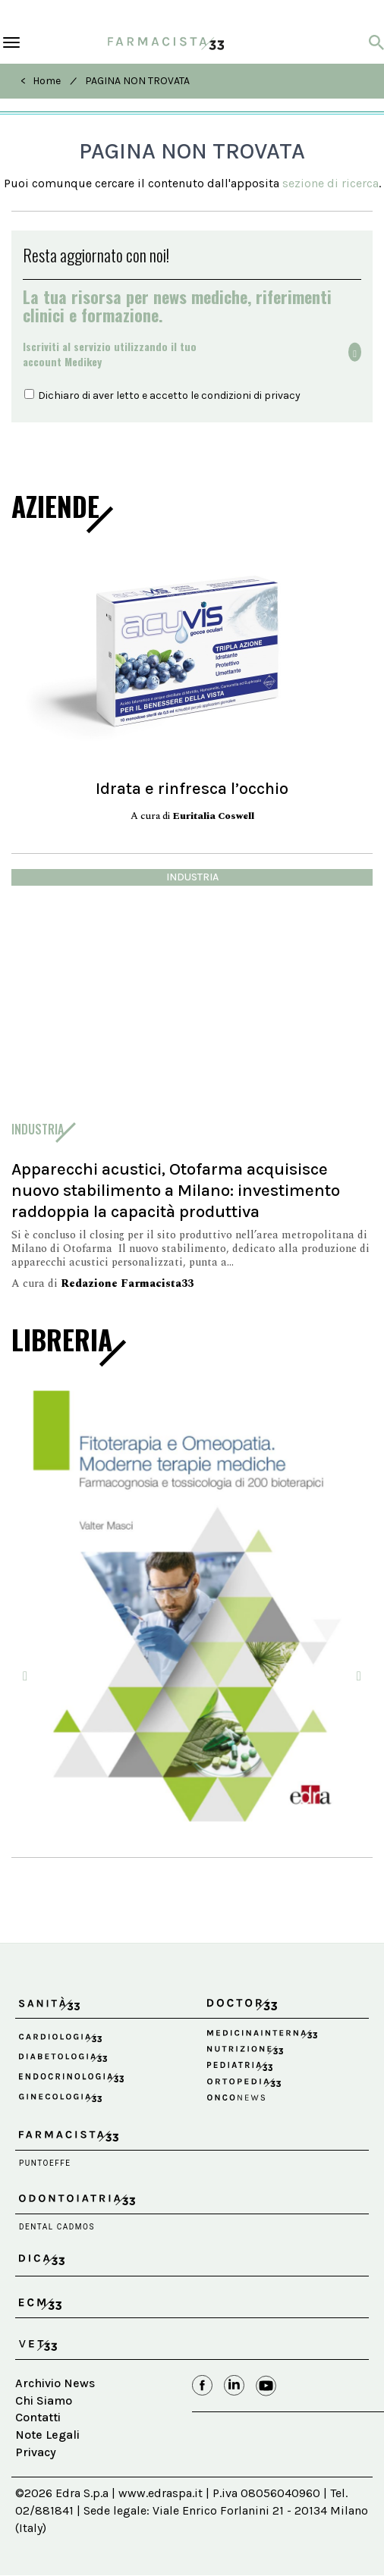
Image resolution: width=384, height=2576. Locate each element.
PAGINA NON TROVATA (137, 80)
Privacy (35, 2452)
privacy (282, 395)
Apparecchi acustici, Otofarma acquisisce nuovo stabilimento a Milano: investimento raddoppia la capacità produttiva (175, 1190)
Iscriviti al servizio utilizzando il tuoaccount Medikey (110, 354)
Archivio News (55, 2383)
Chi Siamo (43, 2400)
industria (192, 877)
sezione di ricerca (330, 183)
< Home (40, 80)
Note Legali (47, 2434)
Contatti (38, 2417)
